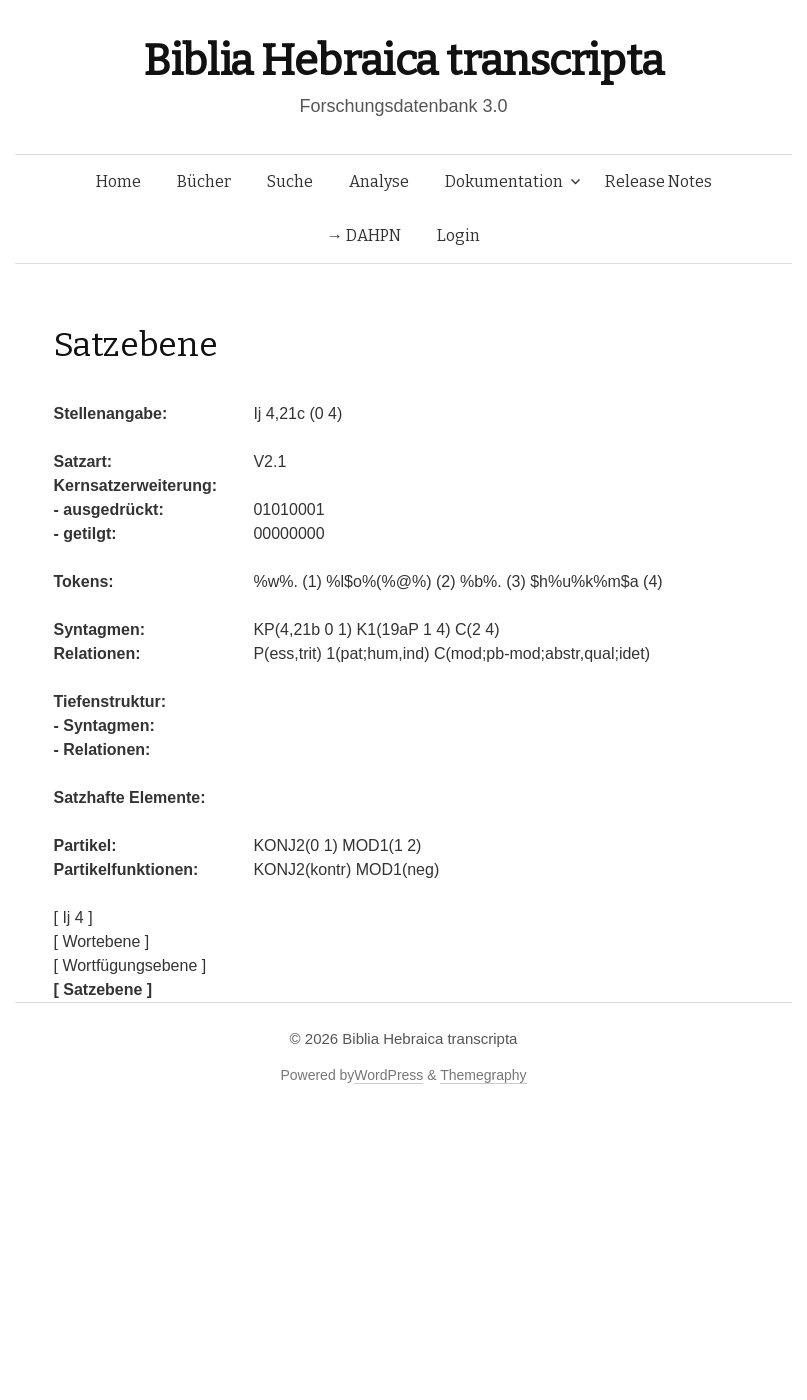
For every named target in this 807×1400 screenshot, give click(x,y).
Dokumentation (504, 181)
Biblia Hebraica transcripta (403, 60)
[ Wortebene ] (102, 941)
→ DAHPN (364, 235)
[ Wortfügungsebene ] (130, 965)
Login (458, 235)
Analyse (379, 181)
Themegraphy (483, 1075)
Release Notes (658, 181)
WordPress (388, 1075)
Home (118, 181)
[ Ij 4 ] (73, 917)
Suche (290, 181)
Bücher (204, 181)
